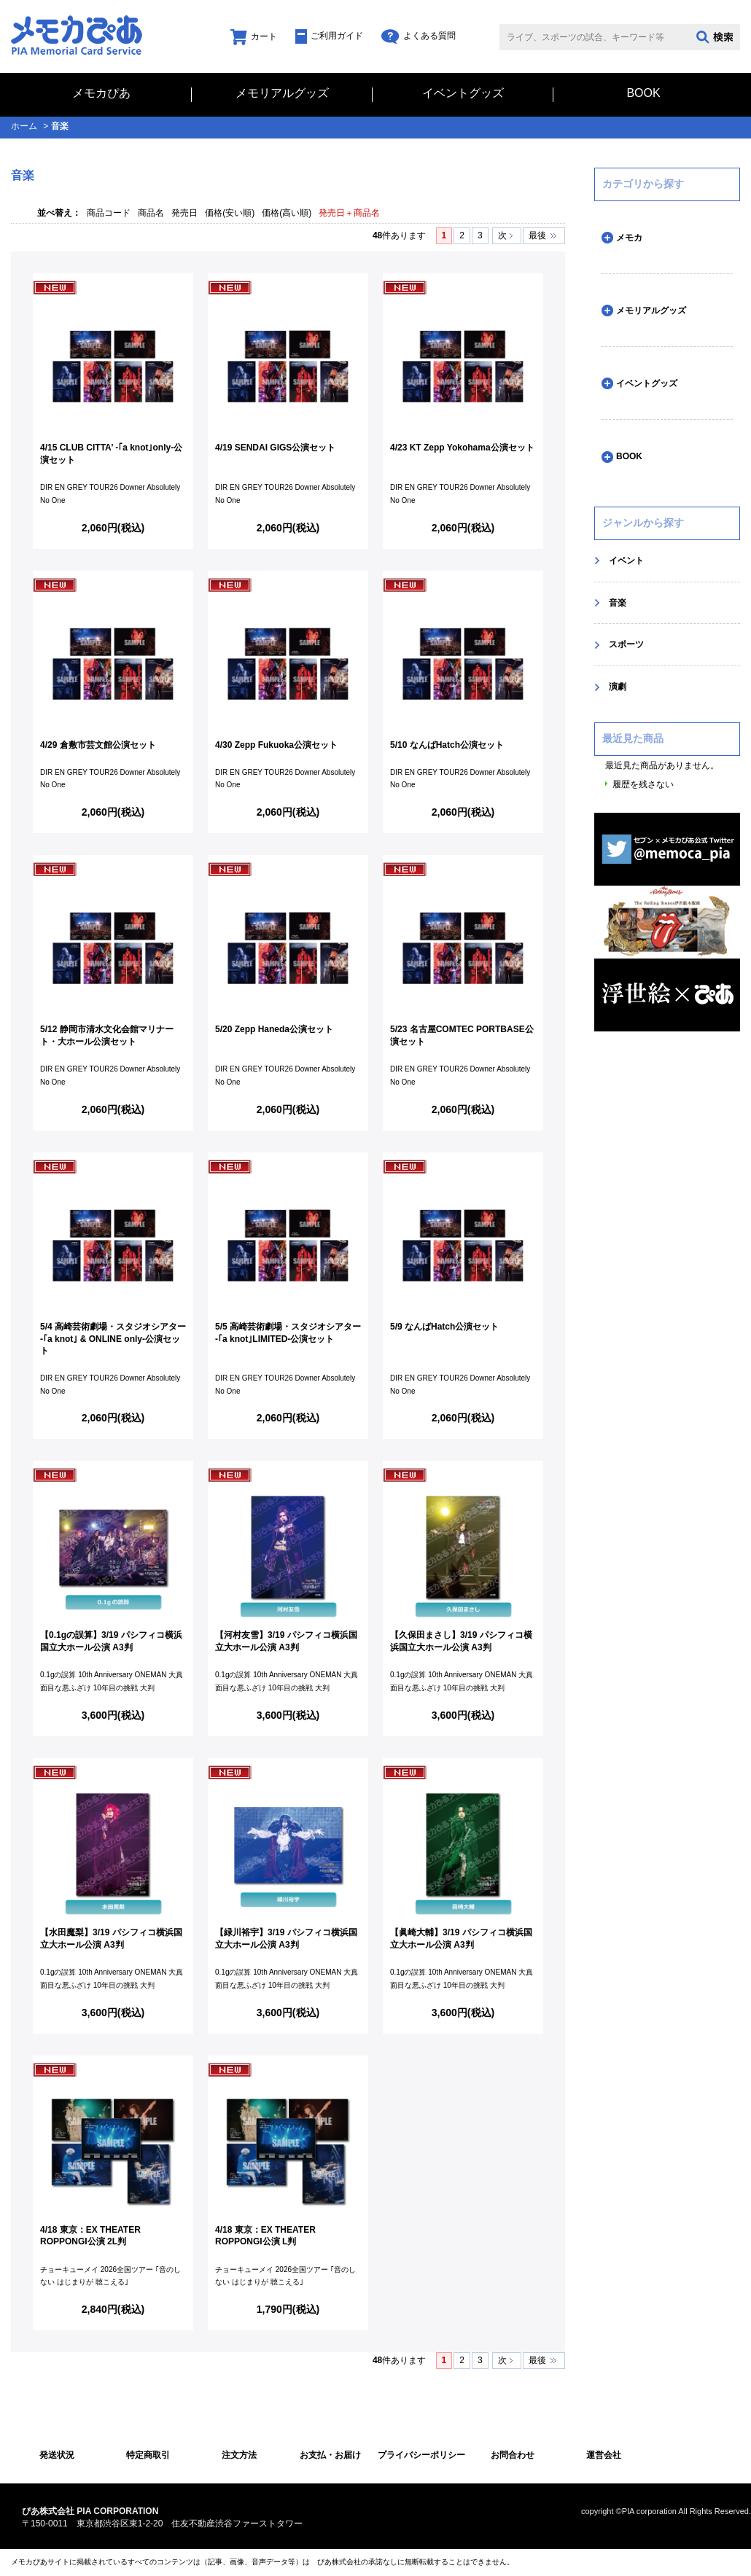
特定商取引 (148, 2455)
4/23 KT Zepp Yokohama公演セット (462, 447)
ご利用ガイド (329, 36)
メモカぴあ (101, 93)
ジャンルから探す (643, 522)
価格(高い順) (286, 213)
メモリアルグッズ (282, 93)
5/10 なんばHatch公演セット (447, 745)
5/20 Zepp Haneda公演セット (274, 1029)
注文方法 (239, 2455)
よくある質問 (418, 36)
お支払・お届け (330, 2455)
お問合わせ (512, 2455)
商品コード (109, 213)
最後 (537, 235)
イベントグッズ (463, 93)
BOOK (643, 93)
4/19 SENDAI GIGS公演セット (275, 447)
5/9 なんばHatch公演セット (444, 1327)
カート (253, 36)
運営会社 (603, 2455)
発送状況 (56, 2455)
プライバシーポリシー (421, 2455)
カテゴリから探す (643, 184)
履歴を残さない (643, 784)
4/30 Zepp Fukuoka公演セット (276, 745)
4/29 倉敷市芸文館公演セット (98, 745)
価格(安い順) (229, 213)
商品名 (151, 213)
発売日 (184, 213)
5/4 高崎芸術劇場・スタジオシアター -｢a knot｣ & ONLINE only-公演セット (113, 1339)
